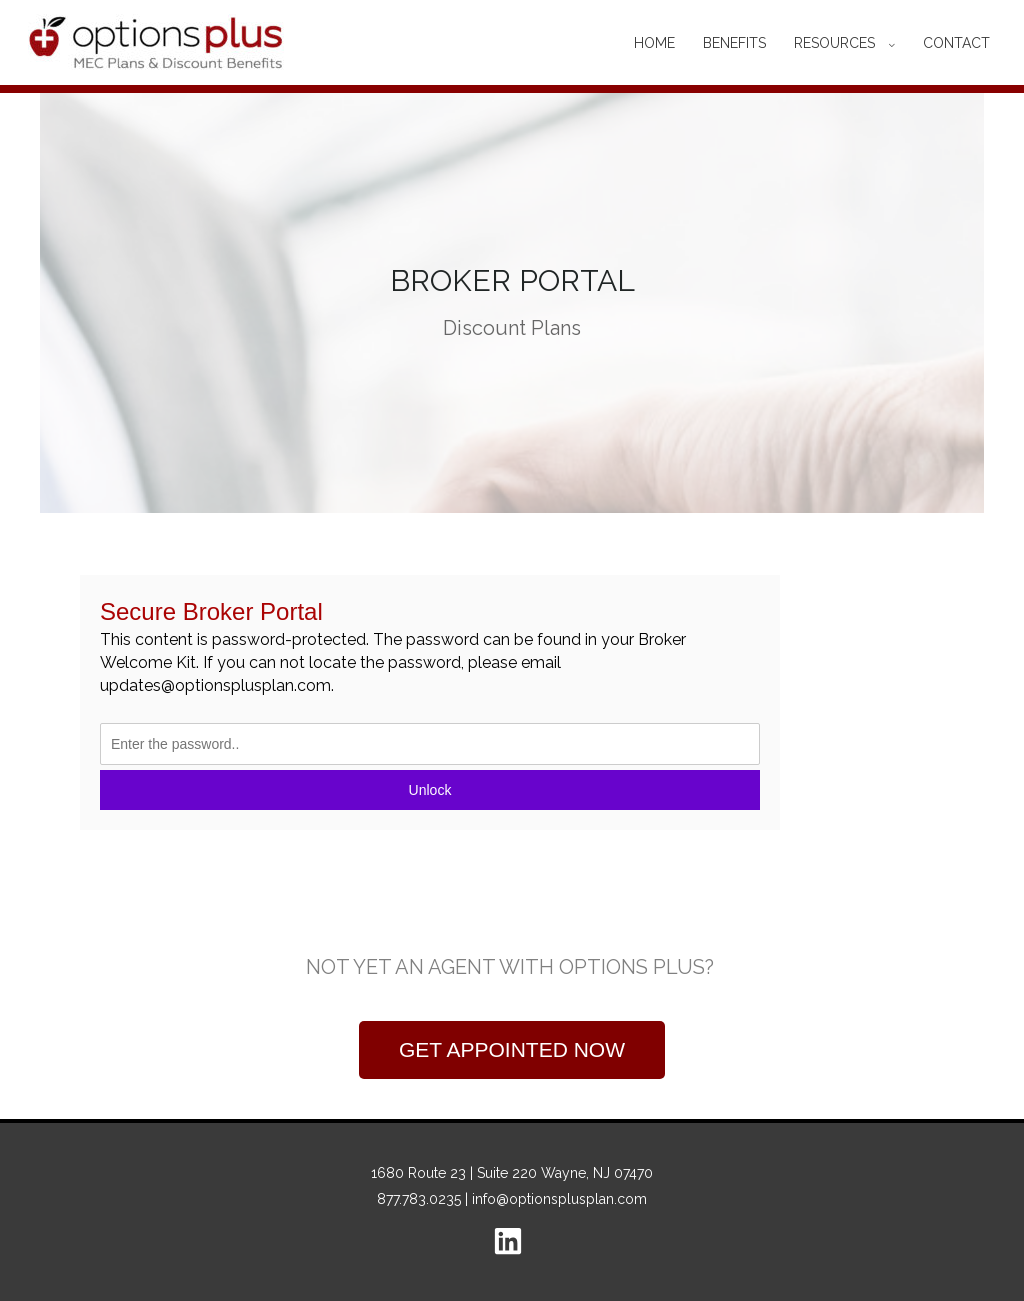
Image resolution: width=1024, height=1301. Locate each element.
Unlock (430, 790)
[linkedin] (512, 1241)
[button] (512, 1050)
